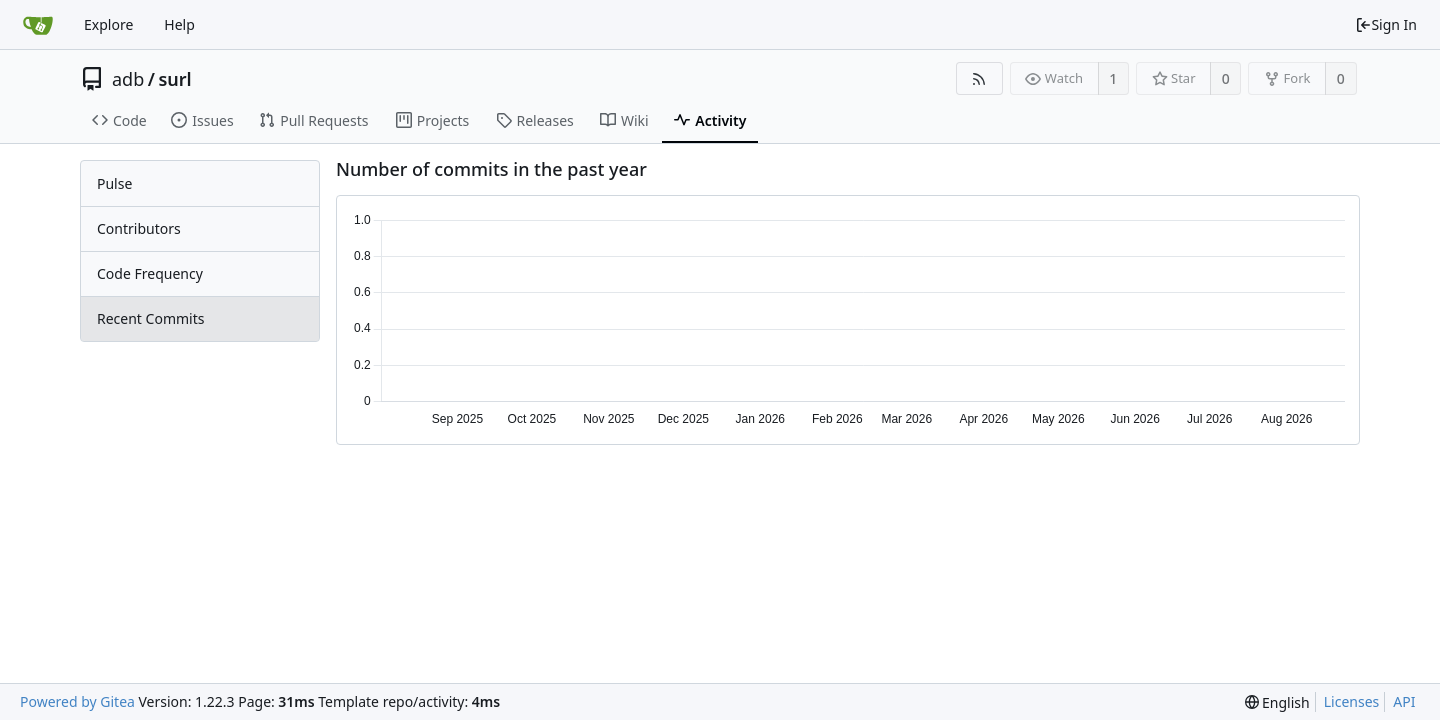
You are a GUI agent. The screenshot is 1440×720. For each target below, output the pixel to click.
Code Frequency (150, 273)
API (1404, 701)
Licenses (1352, 701)
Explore (108, 24)
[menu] (1277, 702)
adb (128, 79)
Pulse (114, 183)
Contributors (139, 228)
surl (174, 79)
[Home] (38, 25)
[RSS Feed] (979, 78)
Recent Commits (150, 318)
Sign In (1386, 24)
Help (179, 24)
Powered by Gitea (77, 701)
